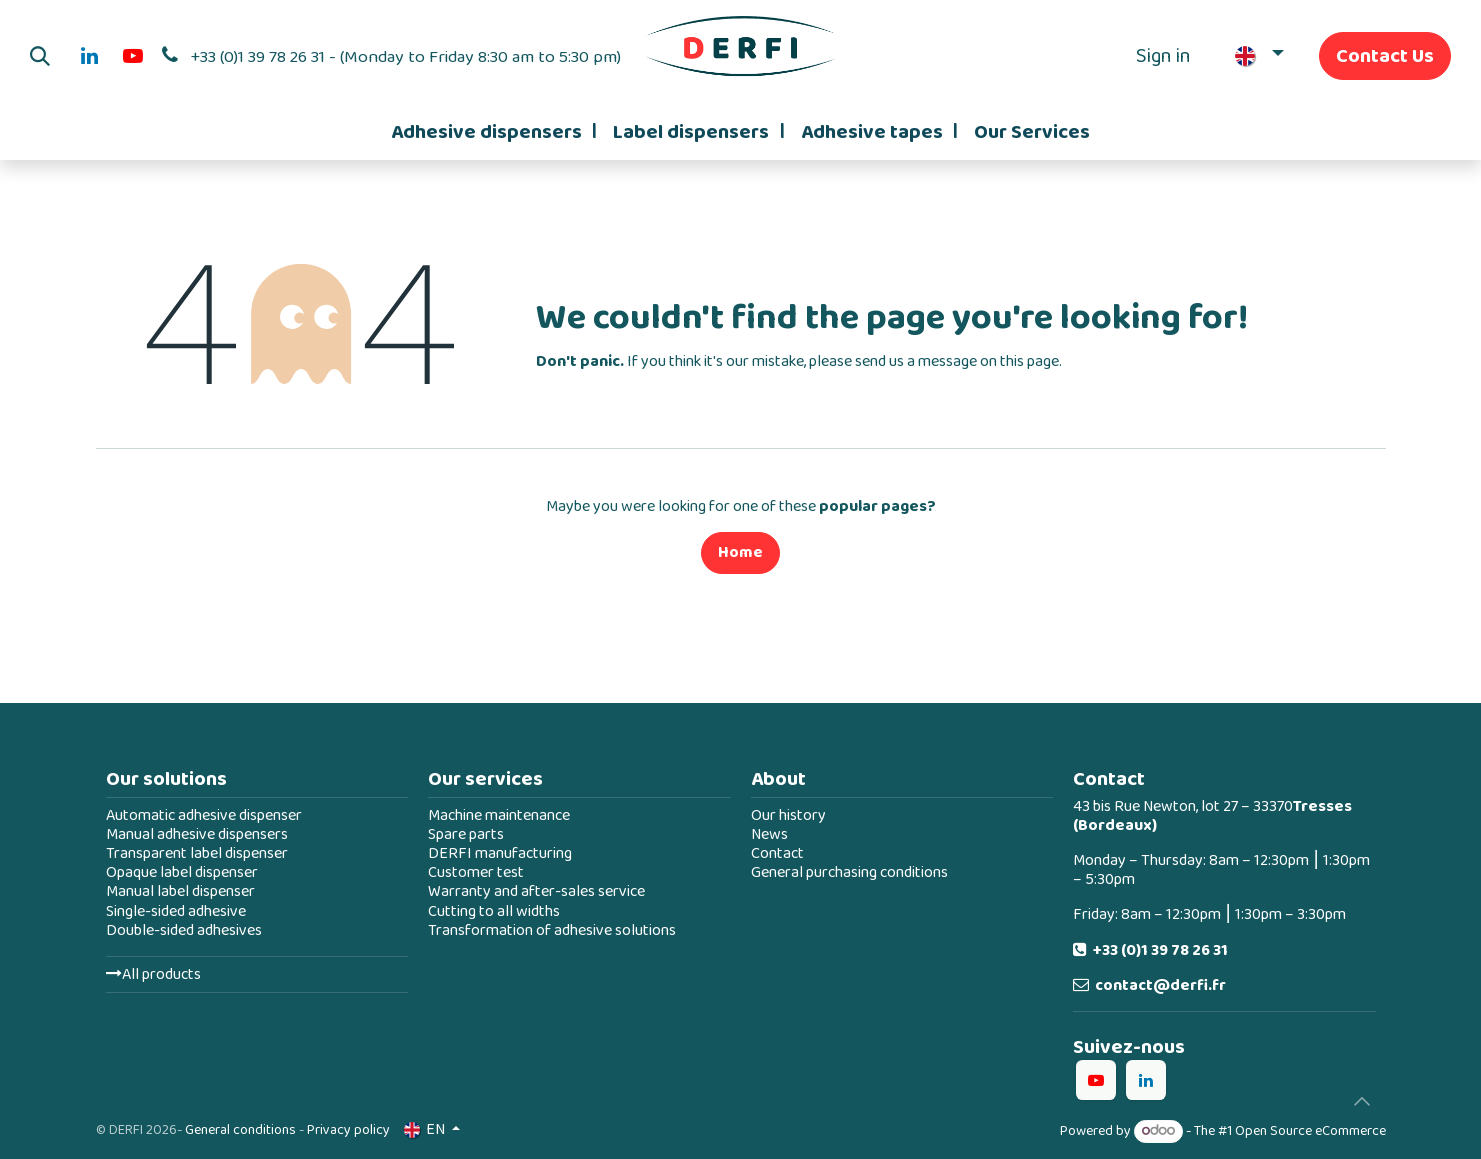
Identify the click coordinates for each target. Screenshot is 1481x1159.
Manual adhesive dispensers (197, 834)
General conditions (240, 1130)
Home (740, 552)
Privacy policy (348, 1130)
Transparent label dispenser (197, 853)
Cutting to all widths (494, 911)
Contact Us (1385, 56)
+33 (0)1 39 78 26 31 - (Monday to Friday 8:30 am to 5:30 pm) (406, 57)
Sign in (1163, 56)
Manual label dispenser (180, 891)
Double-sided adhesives (184, 930)
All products (153, 974)
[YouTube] (133, 56)
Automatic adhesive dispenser (204, 815)
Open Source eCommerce (1310, 1131)
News (769, 834)
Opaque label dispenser (182, 872)
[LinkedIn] (89, 56)
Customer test (476, 872)
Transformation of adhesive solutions (552, 930)
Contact (777, 853)
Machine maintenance (499, 815)
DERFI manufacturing (500, 853)
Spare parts (466, 834)
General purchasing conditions (849, 872)
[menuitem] (494, 132)
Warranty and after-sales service (536, 891)
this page (1029, 361)
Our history (788, 815)
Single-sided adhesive (176, 911)
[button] (40, 56)
